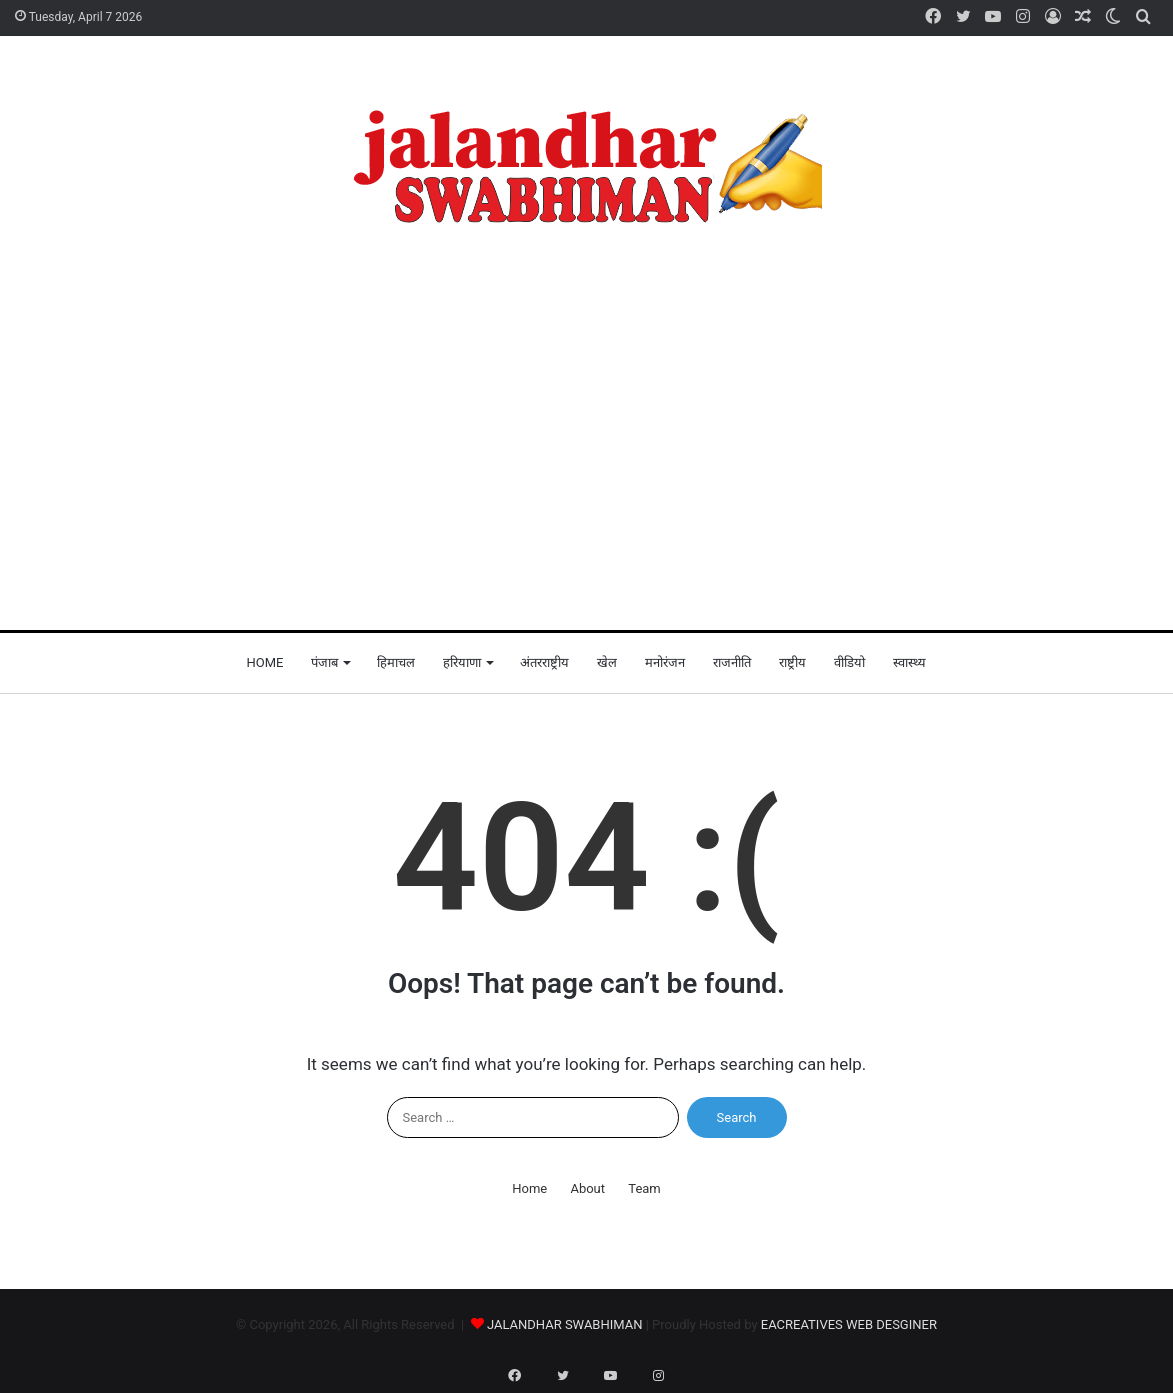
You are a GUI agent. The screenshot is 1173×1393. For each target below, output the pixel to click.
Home (265, 662)
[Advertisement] (586, 440)
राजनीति (732, 662)
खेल (607, 662)
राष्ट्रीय (792, 662)
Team (644, 1188)
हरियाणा (462, 662)
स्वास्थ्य (909, 662)
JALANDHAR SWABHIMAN (565, 1324)
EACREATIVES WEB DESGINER (849, 1324)
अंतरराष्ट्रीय (544, 662)
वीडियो (849, 662)
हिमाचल (396, 662)
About (587, 1188)
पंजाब (324, 662)
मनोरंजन (665, 662)
